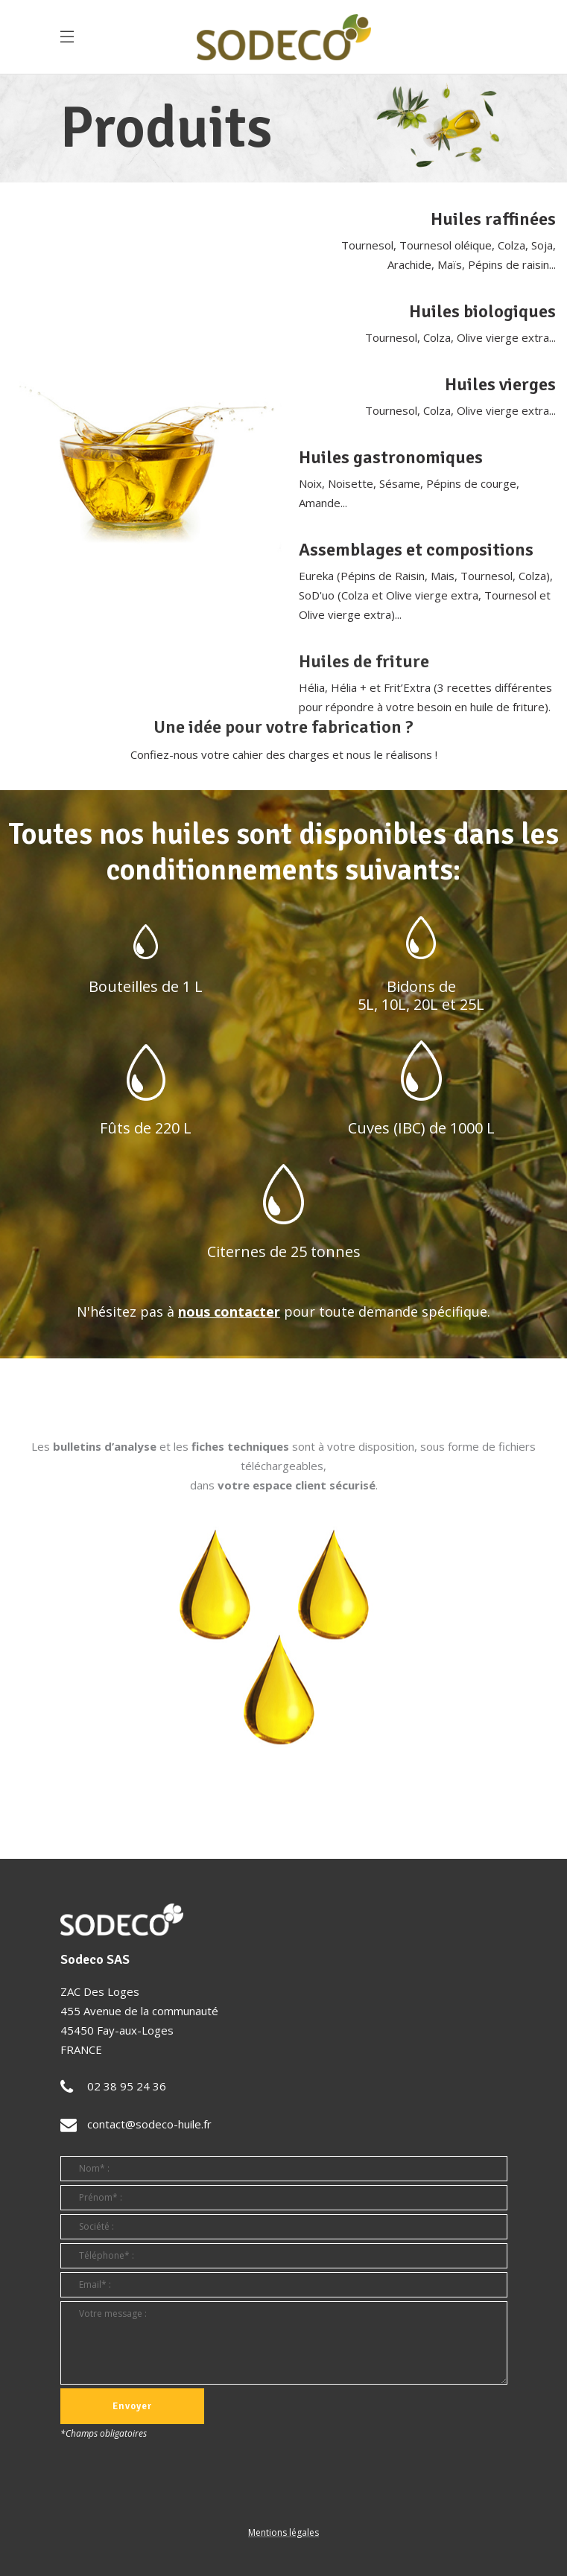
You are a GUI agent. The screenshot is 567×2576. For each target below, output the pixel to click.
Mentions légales (283, 2532)
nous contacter (229, 1311)
